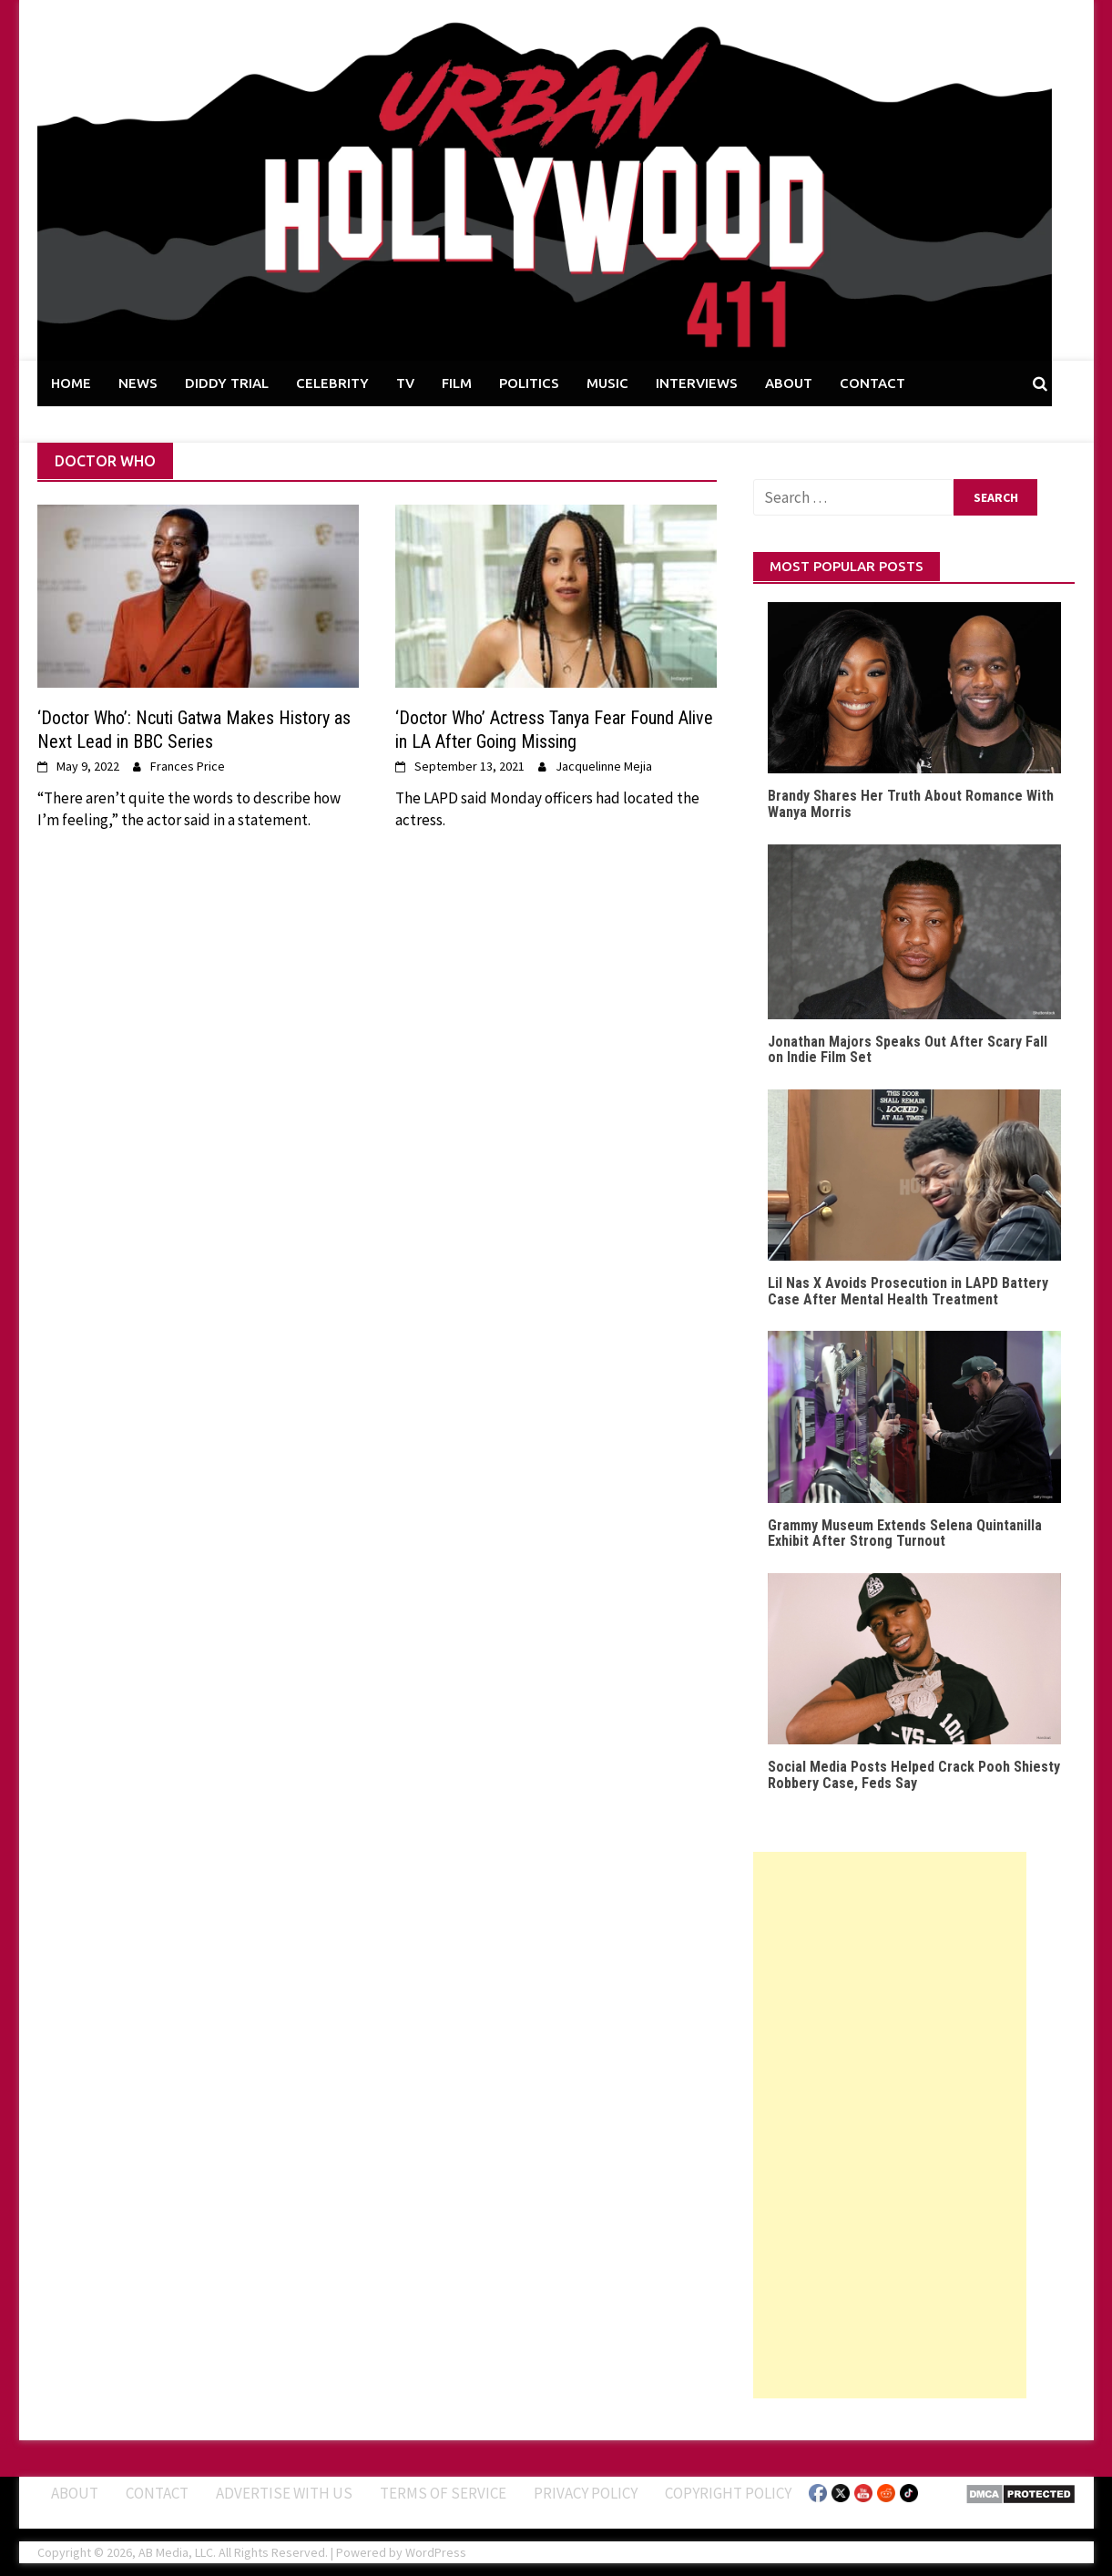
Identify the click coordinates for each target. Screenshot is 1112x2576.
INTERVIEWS (697, 383)
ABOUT (788, 383)
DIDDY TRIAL (227, 383)
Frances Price (187, 766)
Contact (157, 2493)
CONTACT (872, 383)
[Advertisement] (889, 2125)
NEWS (138, 383)
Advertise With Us (284, 2493)
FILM (457, 383)
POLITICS (529, 383)
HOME (71, 383)
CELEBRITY (332, 383)
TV (405, 383)
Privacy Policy (586, 2493)
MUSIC (607, 383)
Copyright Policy (728, 2493)
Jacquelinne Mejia (604, 766)
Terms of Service (443, 2493)
